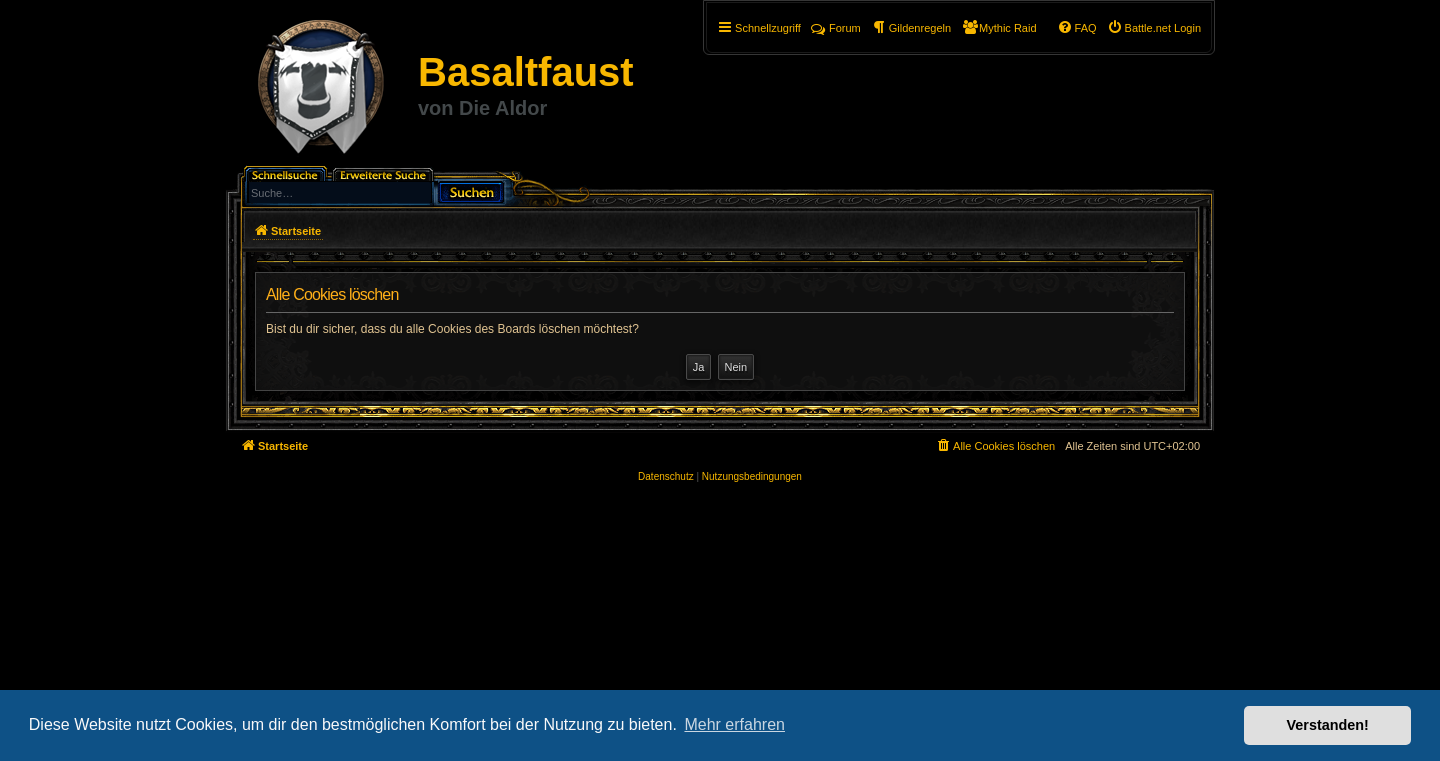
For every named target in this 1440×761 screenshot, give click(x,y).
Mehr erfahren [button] (734, 724)
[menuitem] (1154, 28)
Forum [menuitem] (836, 28)
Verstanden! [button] (1328, 725)
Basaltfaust (526, 72)
